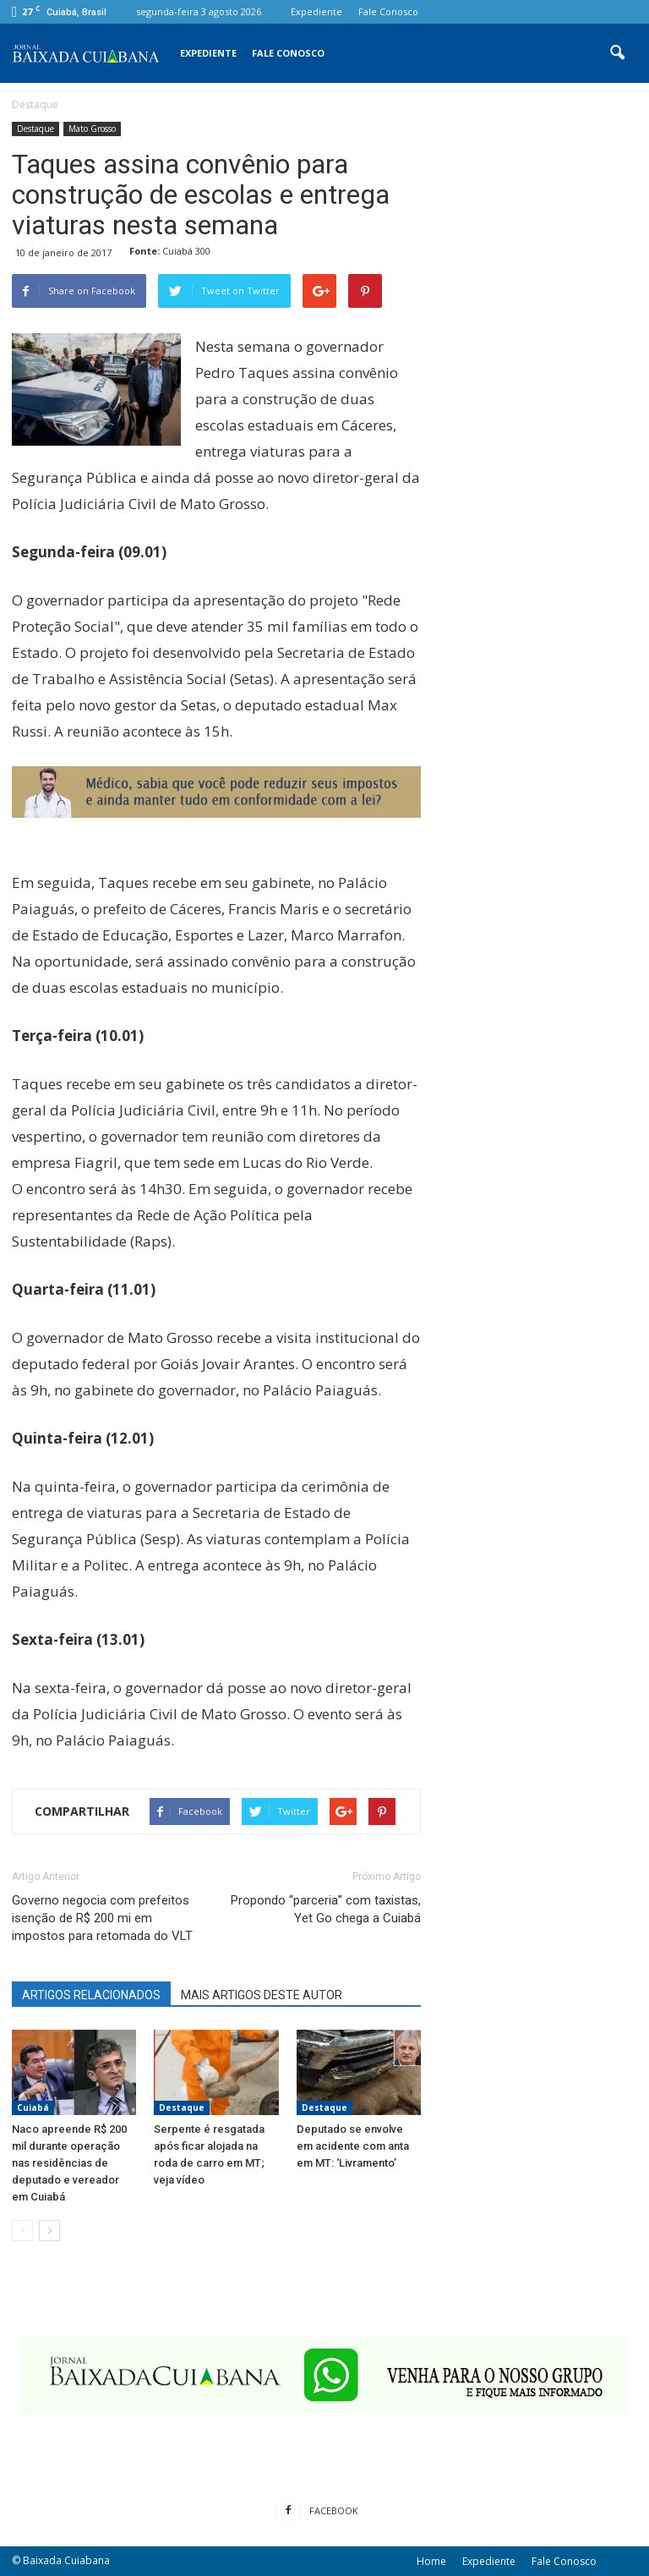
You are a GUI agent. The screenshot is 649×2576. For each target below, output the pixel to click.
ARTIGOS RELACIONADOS (91, 1995)
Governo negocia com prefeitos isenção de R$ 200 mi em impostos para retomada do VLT (102, 1918)
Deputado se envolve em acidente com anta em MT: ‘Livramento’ (353, 2146)
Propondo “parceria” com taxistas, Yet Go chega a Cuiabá (326, 1909)
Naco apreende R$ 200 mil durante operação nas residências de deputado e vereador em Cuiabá (69, 2163)
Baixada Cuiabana (66, 2560)
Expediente (316, 11)
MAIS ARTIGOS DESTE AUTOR (261, 1995)
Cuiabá (33, 2107)
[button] (617, 53)
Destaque (35, 128)
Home (431, 2561)
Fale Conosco (388, 11)
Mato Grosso (92, 128)
